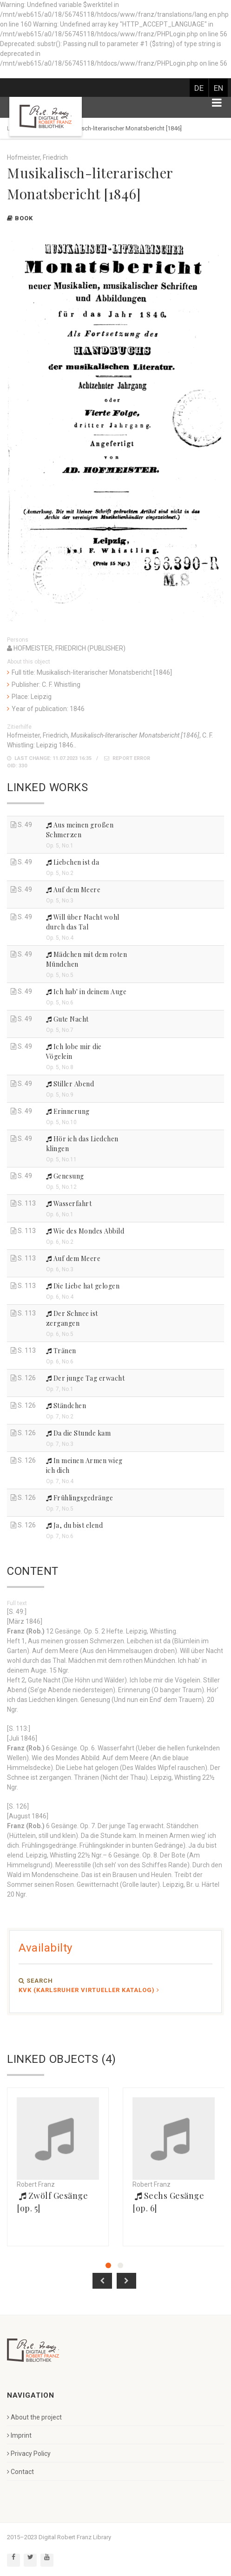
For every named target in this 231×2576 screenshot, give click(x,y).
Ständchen (66, 1405)
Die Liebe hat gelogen (83, 1285)
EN (218, 88)
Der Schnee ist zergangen (72, 1318)
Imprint (19, 2435)
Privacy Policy (29, 2453)
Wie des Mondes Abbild (85, 1231)
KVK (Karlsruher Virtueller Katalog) (89, 1989)
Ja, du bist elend (74, 1525)
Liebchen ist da (72, 862)
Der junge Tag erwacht (85, 1378)
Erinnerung (68, 1111)
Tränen (61, 1350)
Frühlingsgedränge (79, 1497)
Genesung (65, 1176)
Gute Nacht (67, 1019)
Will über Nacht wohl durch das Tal (82, 922)
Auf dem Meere (73, 889)
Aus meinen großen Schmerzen (80, 829)
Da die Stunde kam (78, 1433)
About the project (34, 2417)
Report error (127, 758)
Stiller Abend (70, 1083)
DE (199, 88)
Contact (20, 2471)
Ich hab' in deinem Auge (86, 991)
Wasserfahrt (69, 1203)
